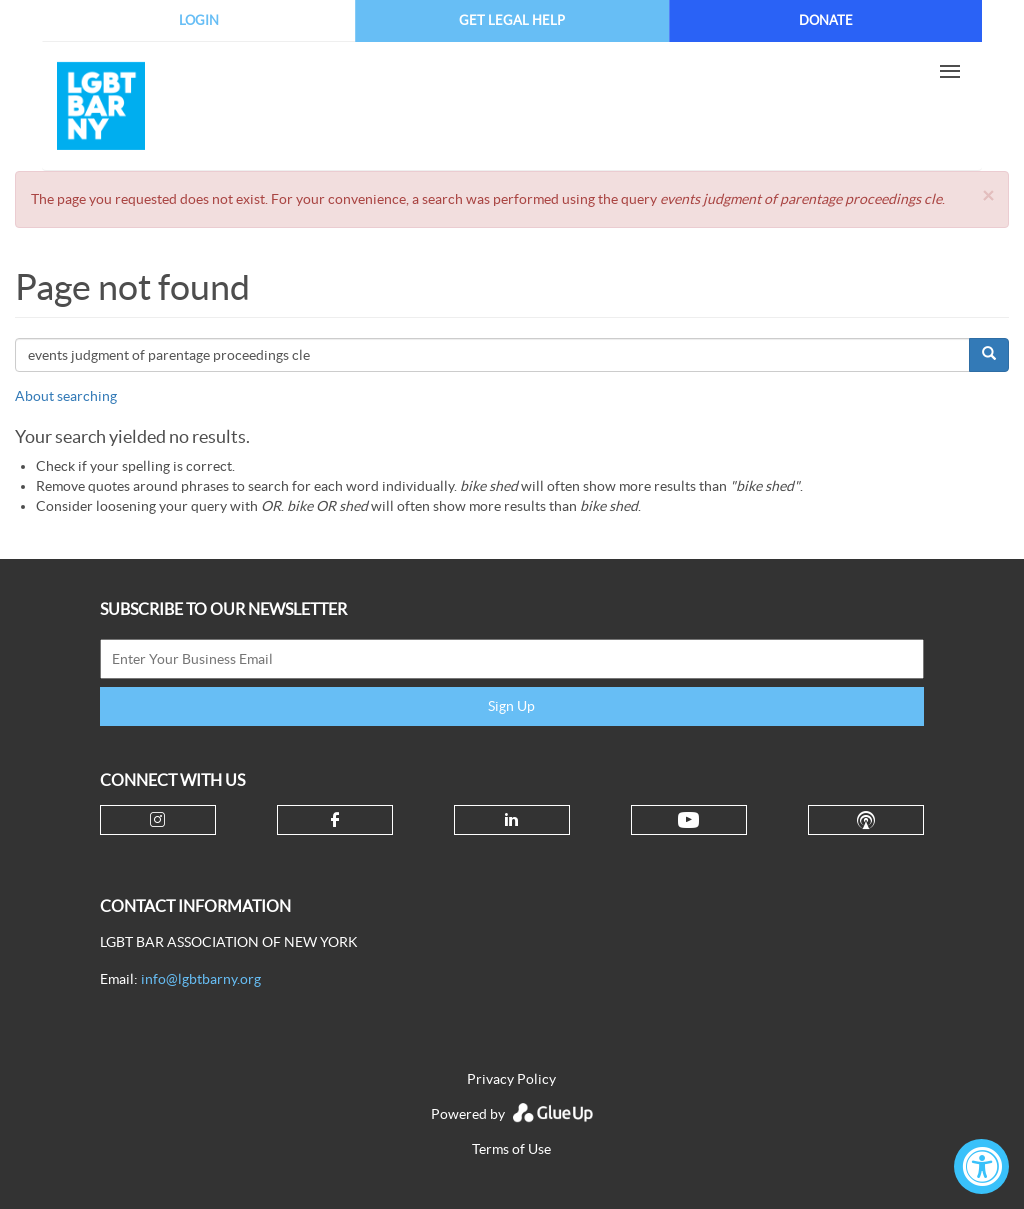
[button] (988, 195)
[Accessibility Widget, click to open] (981, 1166)
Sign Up (511, 706)
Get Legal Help (512, 20)
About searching (66, 396)
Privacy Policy (511, 1079)
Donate (826, 20)
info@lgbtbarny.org (201, 979)
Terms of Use (511, 1149)
